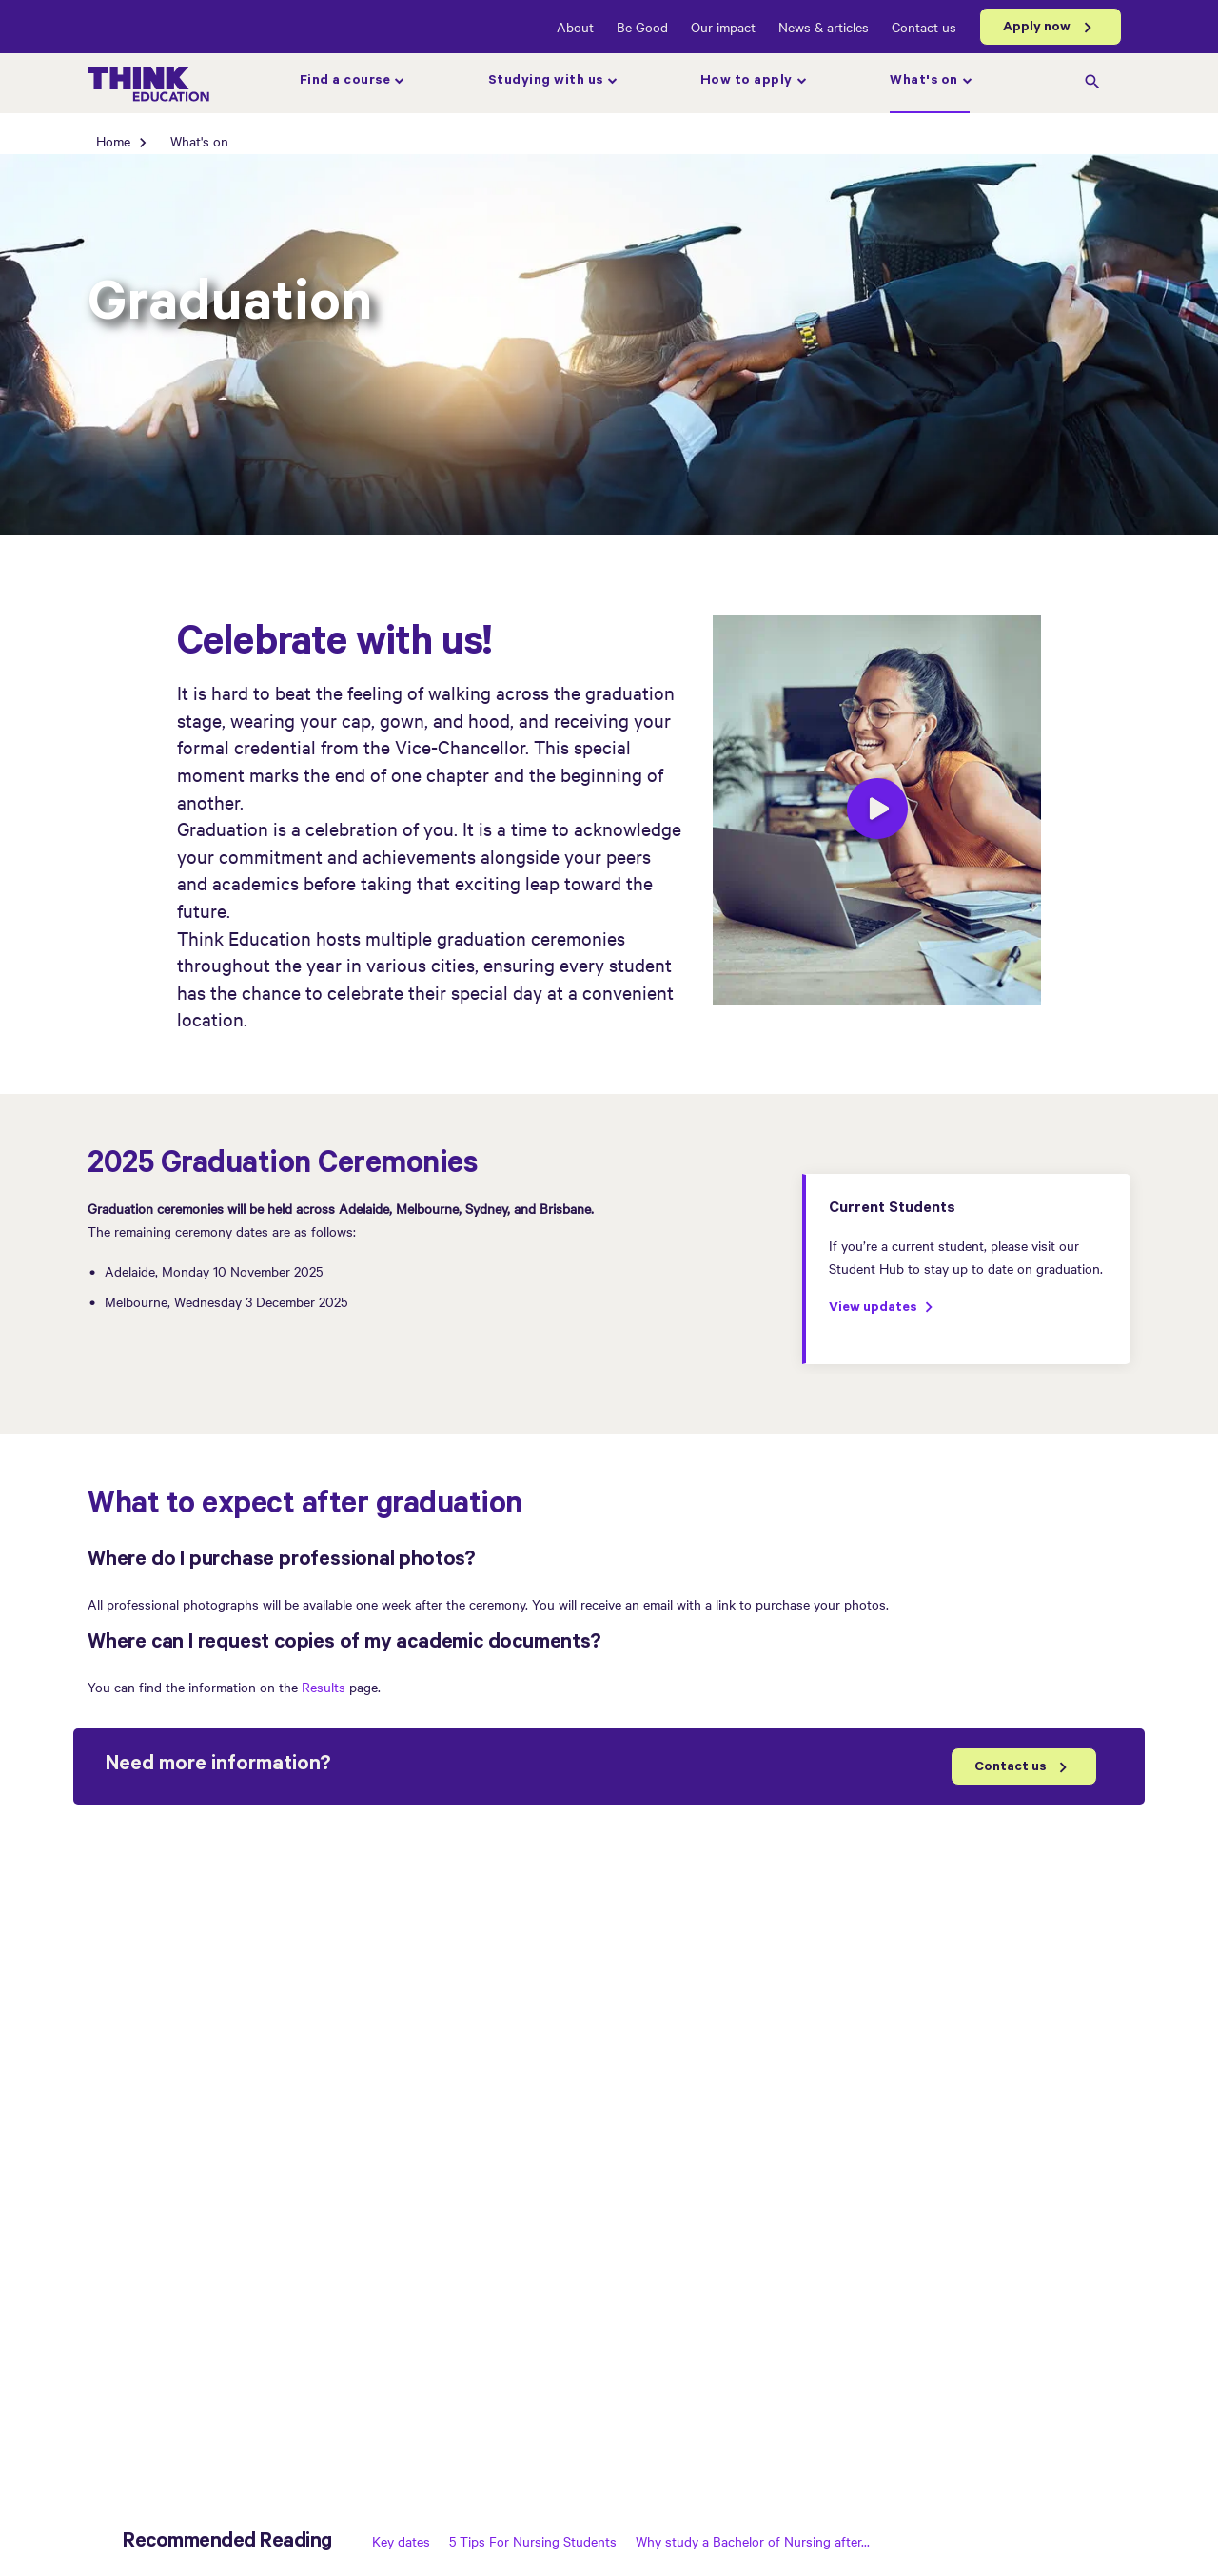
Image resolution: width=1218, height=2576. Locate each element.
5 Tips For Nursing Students (533, 2540)
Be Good (642, 26)
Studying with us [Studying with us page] (545, 81)
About (575, 26)
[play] (878, 811)
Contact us (924, 26)
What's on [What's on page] (924, 81)
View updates (872, 1309)
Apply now (1037, 28)
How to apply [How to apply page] (746, 81)
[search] (1092, 83)
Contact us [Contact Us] (1010, 1768)
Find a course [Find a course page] (345, 81)
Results (325, 1686)
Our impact (723, 26)
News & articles (823, 26)
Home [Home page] (113, 140)
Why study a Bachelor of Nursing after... (753, 2540)
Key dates (401, 2540)
